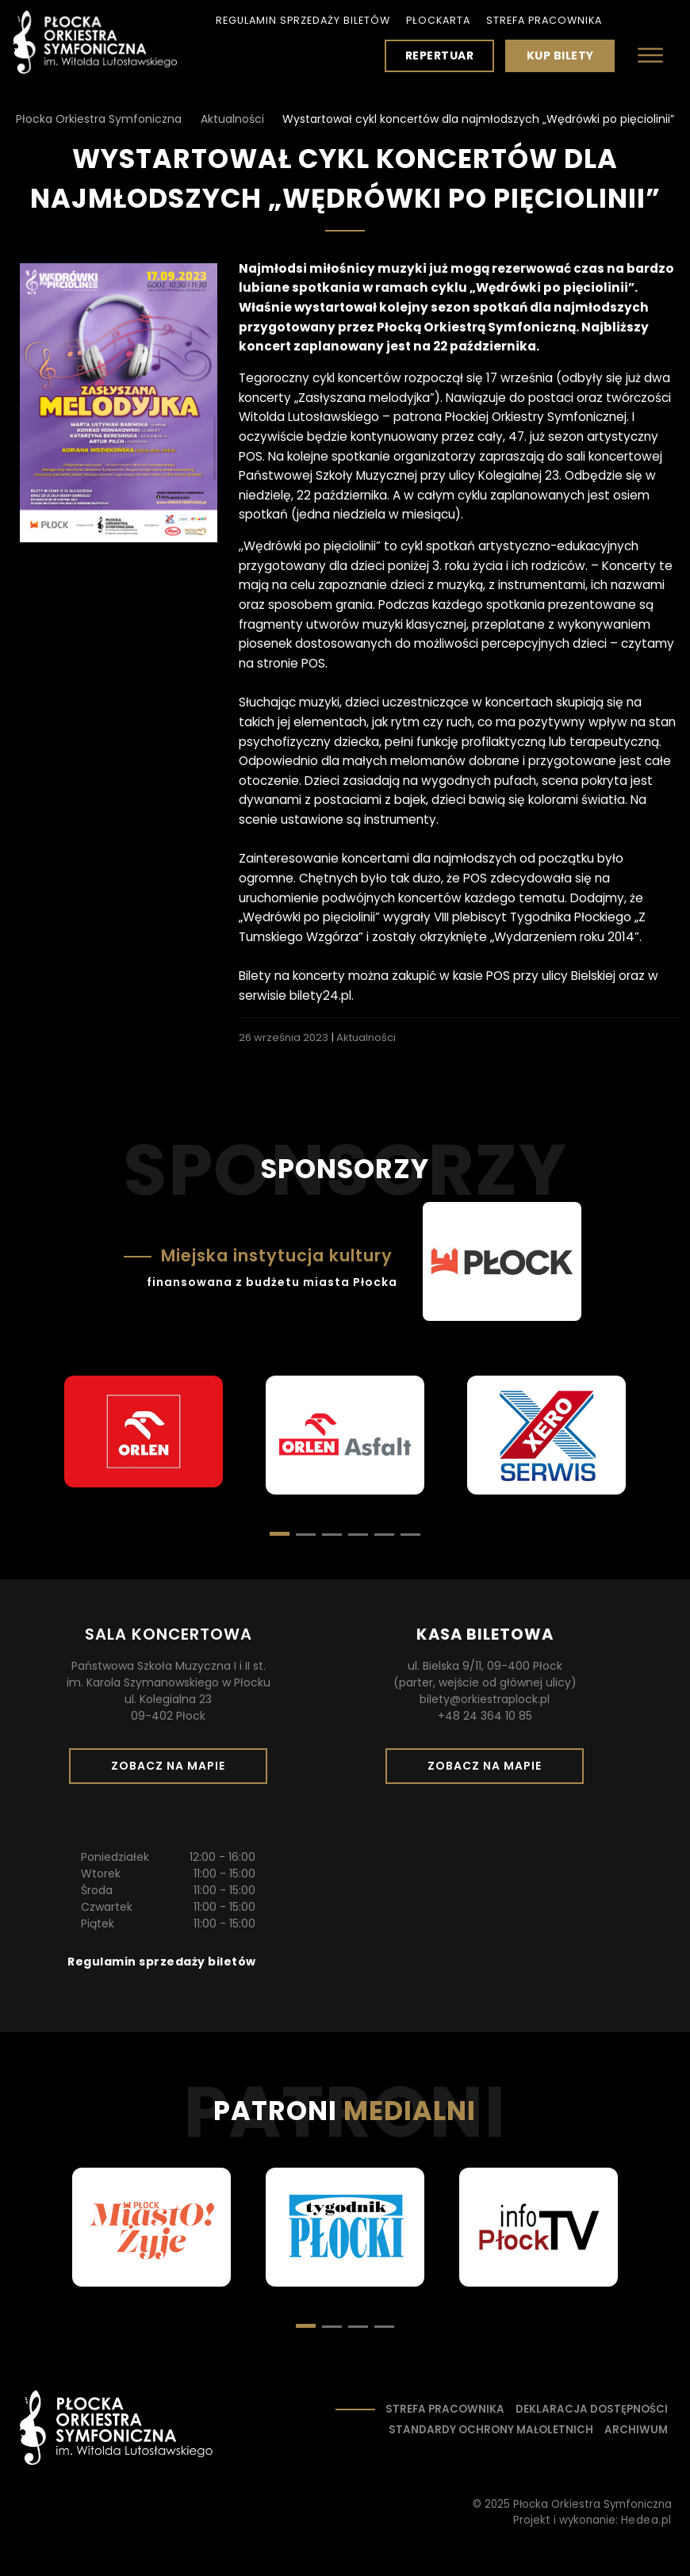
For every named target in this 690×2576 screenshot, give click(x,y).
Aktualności (366, 1037)
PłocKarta (438, 20)
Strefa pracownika (544, 20)
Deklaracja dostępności (592, 2409)
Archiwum (636, 2429)
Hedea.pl (646, 2520)
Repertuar (439, 55)
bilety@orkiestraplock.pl (485, 1699)
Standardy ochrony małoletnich (491, 2429)
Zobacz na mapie (173, 1770)
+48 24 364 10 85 (485, 1716)
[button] (306, 1534)
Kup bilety (566, 59)
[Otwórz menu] (650, 55)
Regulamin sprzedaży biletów (303, 20)
